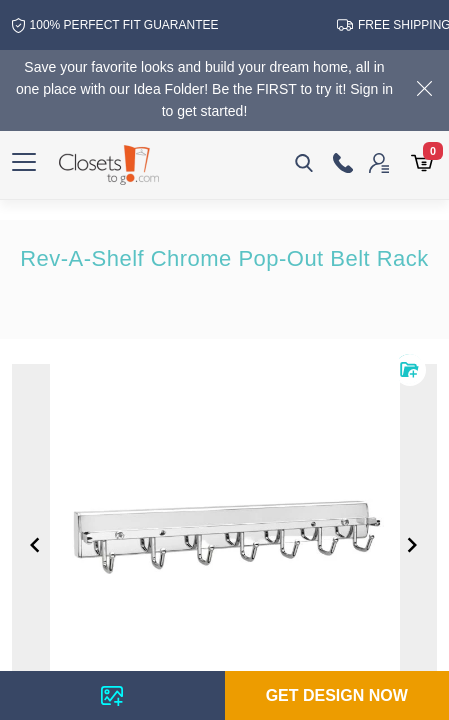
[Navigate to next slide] (412, 545)
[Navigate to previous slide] (35, 545)
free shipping (387, 25)
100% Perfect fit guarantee (104, 25)
